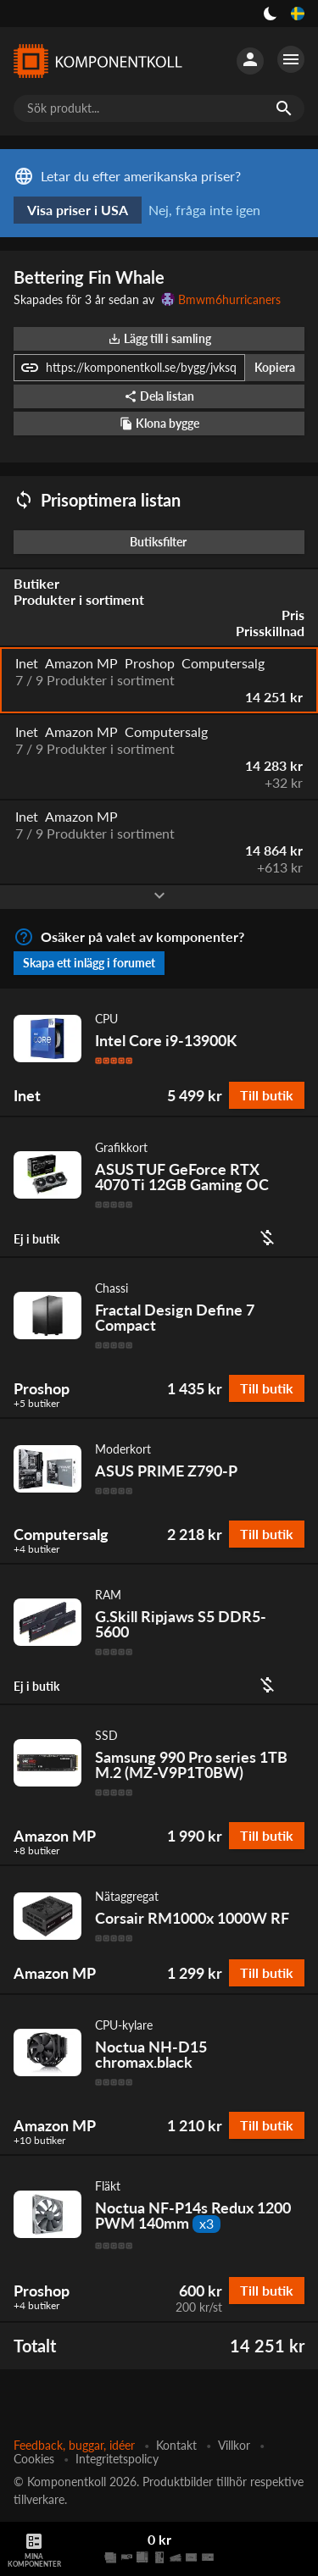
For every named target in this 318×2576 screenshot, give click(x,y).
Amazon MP (55, 1835)
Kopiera (274, 367)
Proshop (42, 1388)
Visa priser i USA (77, 210)
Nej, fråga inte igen (204, 210)
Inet (27, 1095)
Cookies (34, 2458)
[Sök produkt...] (159, 108)
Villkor (234, 2445)
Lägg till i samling (159, 338)
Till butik (266, 1095)
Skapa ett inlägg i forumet (89, 963)
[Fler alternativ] (290, 59)
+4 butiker (36, 1549)
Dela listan (159, 396)
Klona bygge (159, 423)
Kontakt (176, 2445)
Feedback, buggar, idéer (74, 2445)
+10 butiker (39, 2141)
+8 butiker (36, 1851)
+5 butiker (36, 1404)
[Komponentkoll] (98, 61)
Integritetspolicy (117, 2458)
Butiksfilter (162, 542)
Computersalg (61, 1534)
